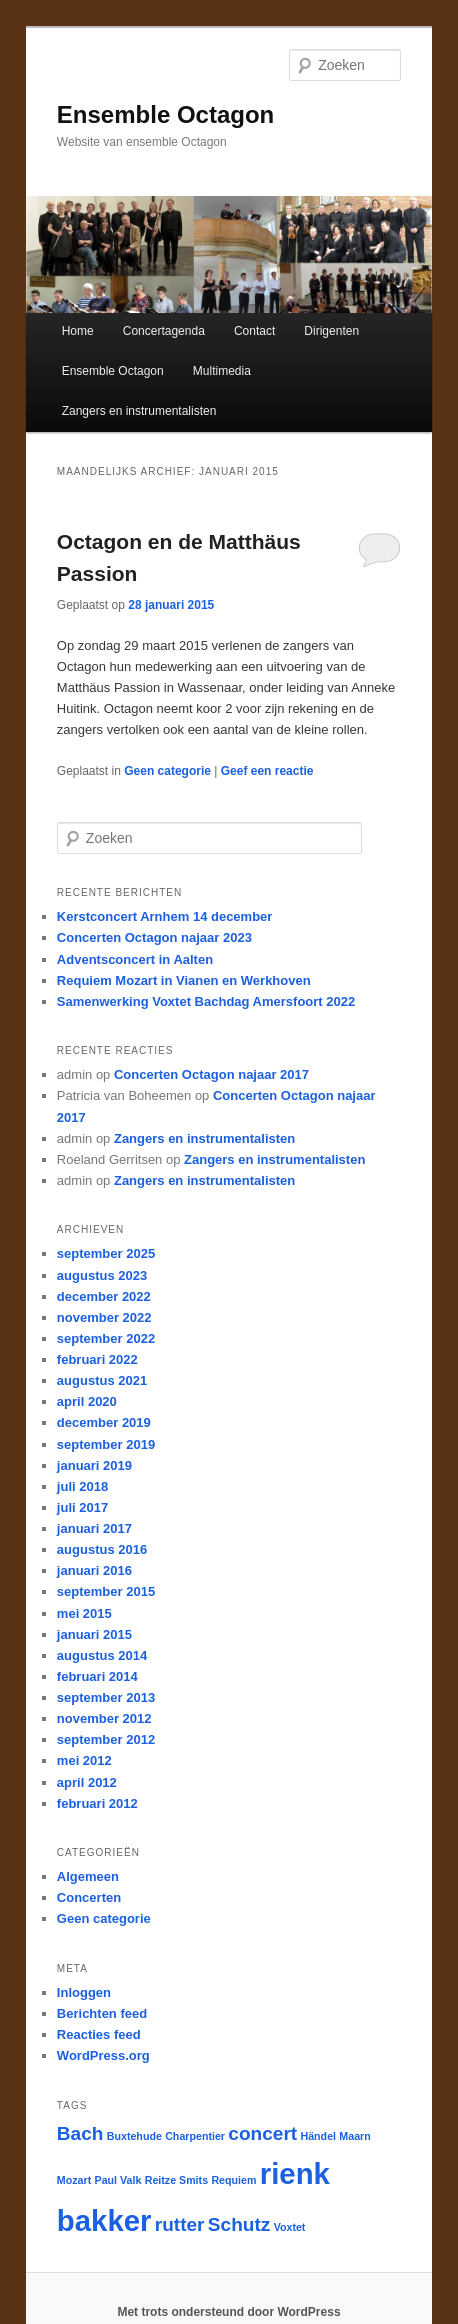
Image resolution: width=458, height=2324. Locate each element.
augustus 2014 (102, 1655)
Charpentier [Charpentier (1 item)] (195, 2136)
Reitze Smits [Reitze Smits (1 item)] (176, 2180)
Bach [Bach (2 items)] (80, 2133)
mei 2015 (84, 1613)
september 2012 (106, 1739)
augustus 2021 (102, 1380)
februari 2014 (97, 1676)
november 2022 (104, 1317)
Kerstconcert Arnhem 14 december (165, 916)
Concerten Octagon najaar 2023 (154, 937)
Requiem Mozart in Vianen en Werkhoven (184, 980)
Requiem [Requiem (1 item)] (233, 2180)
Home (78, 331)
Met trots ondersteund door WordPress (228, 2312)
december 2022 (104, 1296)
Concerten (89, 1897)
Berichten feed (102, 2013)
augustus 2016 (102, 1549)
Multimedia (222, 371)
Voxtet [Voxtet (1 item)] (290, 2227)
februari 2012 (97, 1803)
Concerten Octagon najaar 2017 (211, 1074)
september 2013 (106, 1697)
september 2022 (106, 1338)
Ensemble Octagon (165, 114)
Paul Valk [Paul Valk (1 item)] (118, 2180)
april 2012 (87, 1782)
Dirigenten (331, 331)
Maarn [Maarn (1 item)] (354, 2136)
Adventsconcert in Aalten (135, 959)
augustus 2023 (102, 1275)
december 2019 (104, 1422)
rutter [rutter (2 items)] (180, 2224)
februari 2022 (97, 1359)
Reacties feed (99, 2034)
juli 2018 (82, 1486)
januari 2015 (94, 1634)
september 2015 (106, 1591)
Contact (254, 331)
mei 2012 (84, 1760)
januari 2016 (94, 1570)
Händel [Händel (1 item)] (318, 2136)
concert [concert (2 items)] (262, 2133)
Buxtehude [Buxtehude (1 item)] (134, 2136)
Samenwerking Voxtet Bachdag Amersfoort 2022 (206, 1001)
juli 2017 (82, 1507)
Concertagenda (164, 331)
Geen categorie (167, 771)
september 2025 (106, 1253)
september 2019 (106, 1444)
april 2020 (87, 1401)
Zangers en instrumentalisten (139, 411)
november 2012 (104, 1718)
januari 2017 (94, 1528)
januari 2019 (94, 1465)
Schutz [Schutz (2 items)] (239, 2224)
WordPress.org (103, 2055)
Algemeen (88, 1876)
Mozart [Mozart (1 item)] (74, 2180)
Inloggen (84, 1992)
